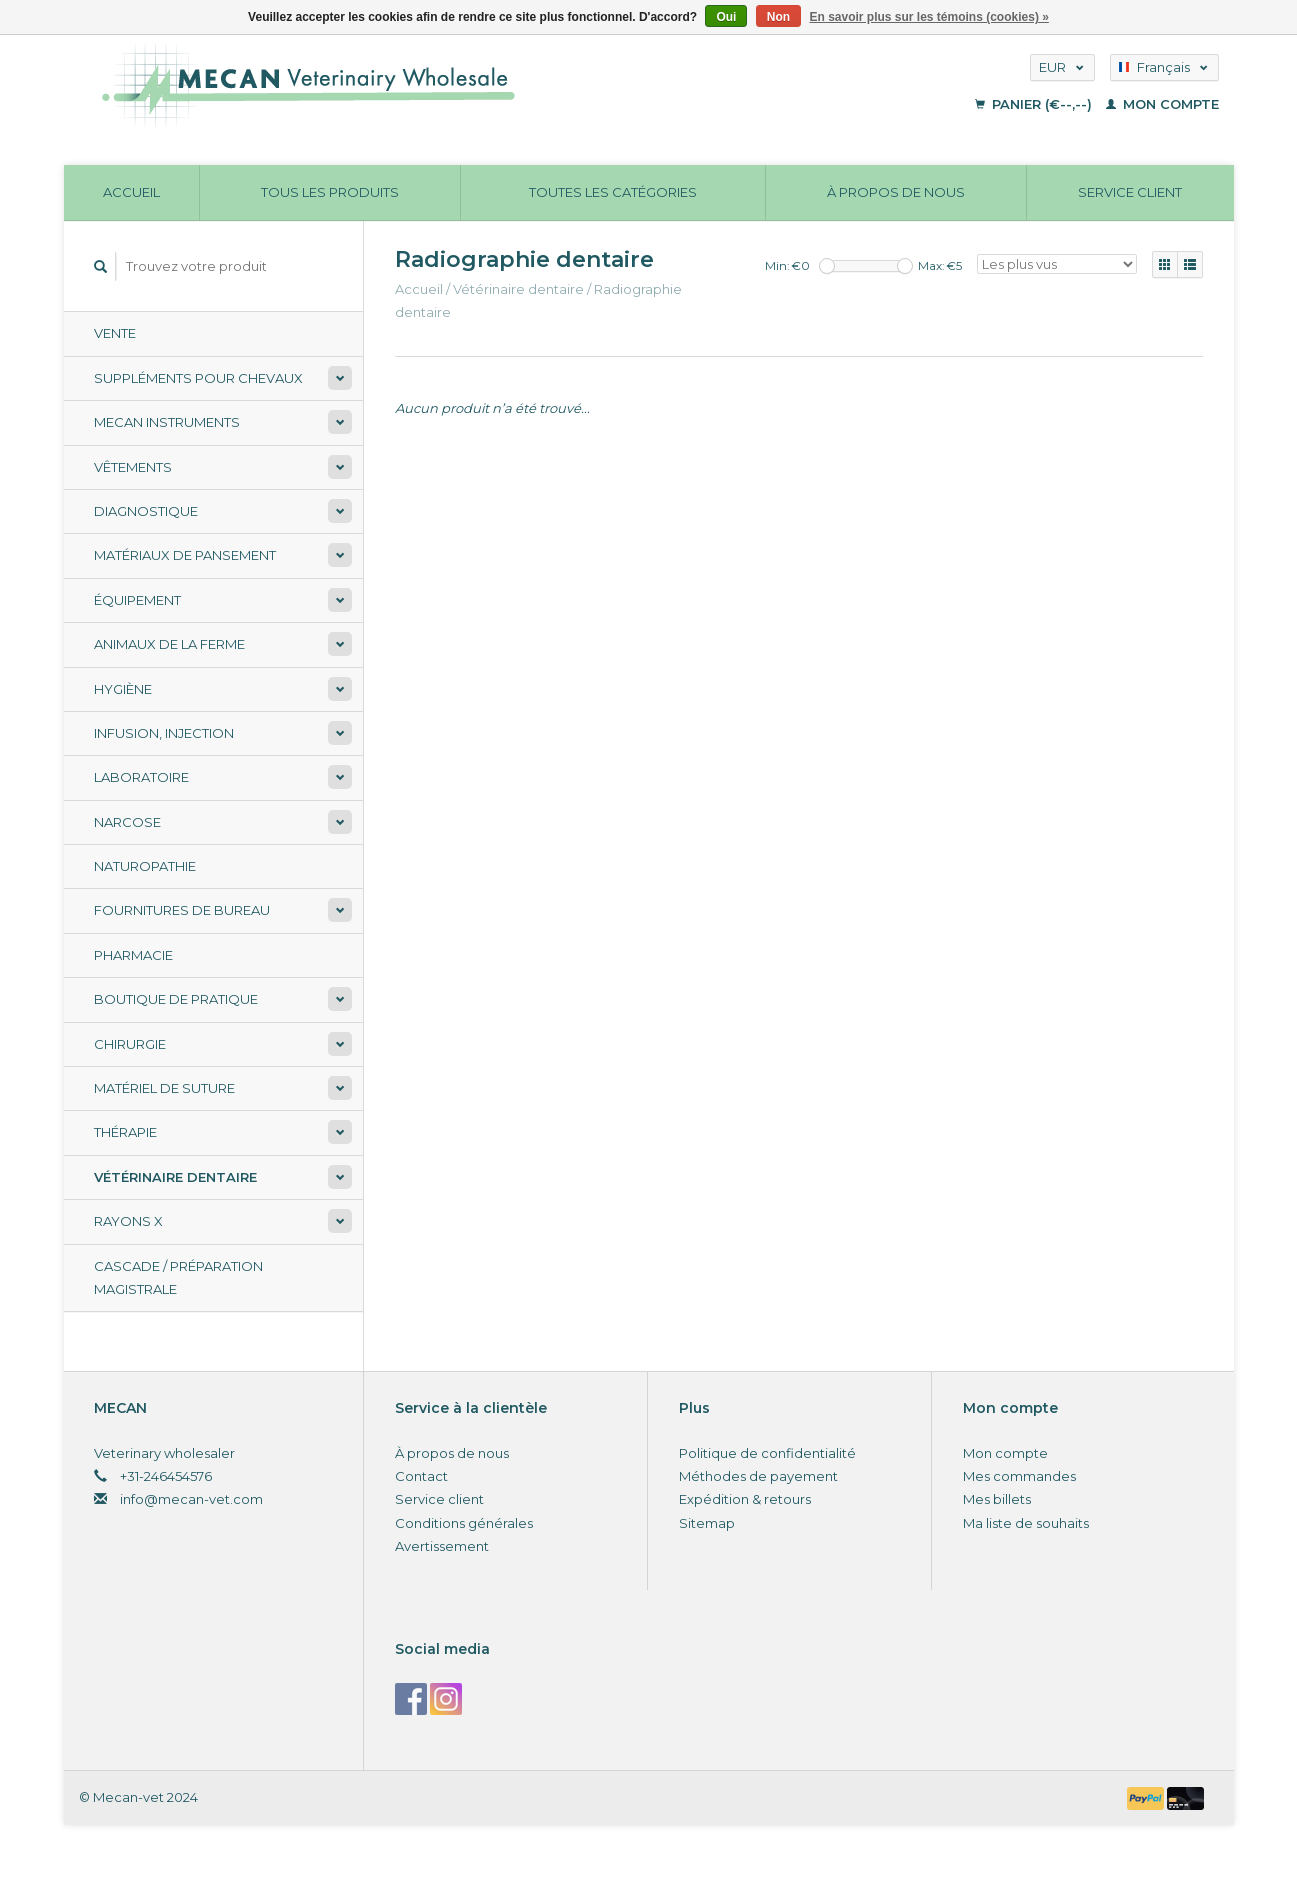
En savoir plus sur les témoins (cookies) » (928, 17)
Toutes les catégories (613, 192)
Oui (726, 17)
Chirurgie (130, 1044)
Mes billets (997, 1499)
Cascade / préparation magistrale (178, 1277)
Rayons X (128, 1221)
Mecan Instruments (167, 422)
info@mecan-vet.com (191, 1499)
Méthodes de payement (758, 1476)
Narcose (127, 822)
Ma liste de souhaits (1026, 1523)
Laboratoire (141, 777)
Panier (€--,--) (1035, 104)
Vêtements (133, 467)
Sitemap (707, 1523)
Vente (115, 333)
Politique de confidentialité (767, 1453)
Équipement (137, 600)
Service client (1130, 192)
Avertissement (442, 1546)
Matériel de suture (164, 1088)
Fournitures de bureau (182, 910)
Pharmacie (133, 955)
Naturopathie (145, 866)
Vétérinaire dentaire (175, 1177)
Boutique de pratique (176, 999)
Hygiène (123, 689)
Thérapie (125, 1132)
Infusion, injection (164, 733)
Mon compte (1162, 104)
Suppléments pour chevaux (198, 378)
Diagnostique (146, 511)
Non (778, 17)
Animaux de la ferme (169, 644)
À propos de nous (896, 192)
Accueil (131, 192)
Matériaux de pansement (185, 555)
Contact (421, 1476)
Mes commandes (1019, 1476)
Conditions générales (464, 1523)
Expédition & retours (745, 1499)
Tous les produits (330, 192)
